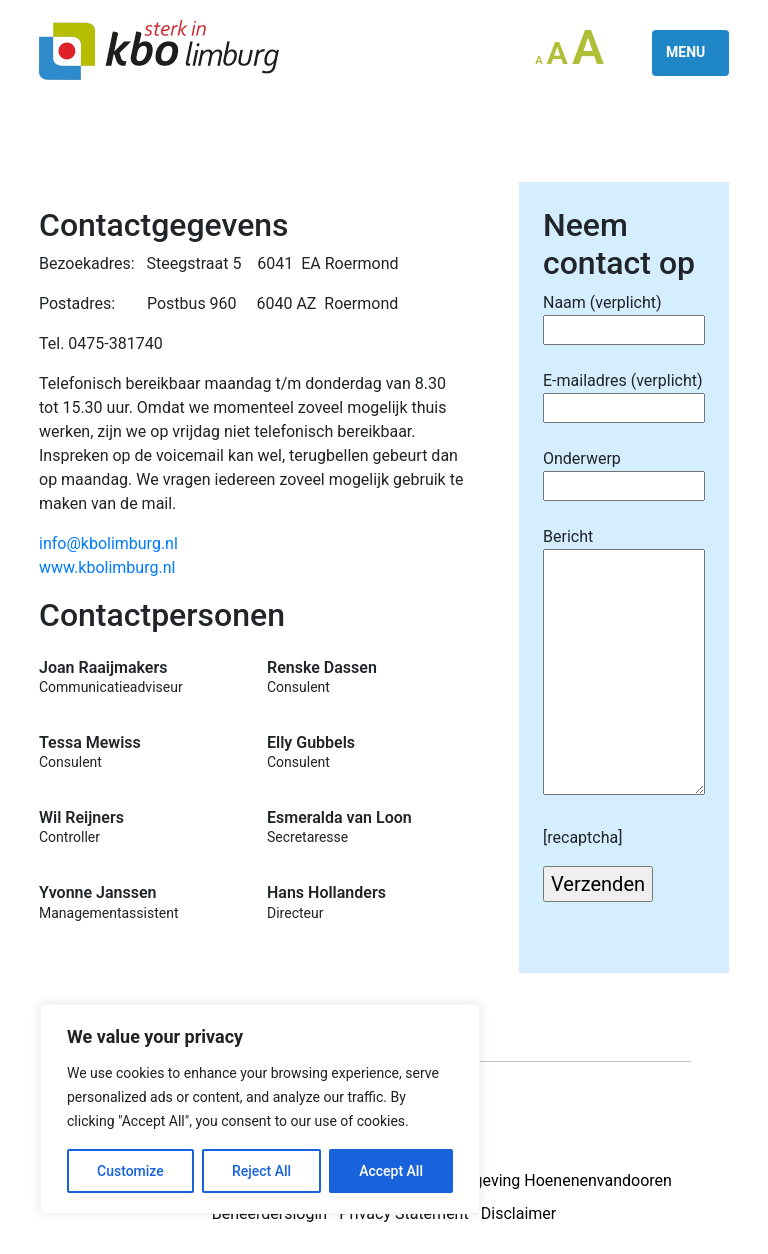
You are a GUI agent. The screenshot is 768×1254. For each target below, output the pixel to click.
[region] (260, 1109)
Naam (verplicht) (624, 316)
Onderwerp (624, 472)
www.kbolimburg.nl (107, 567)
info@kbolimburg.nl (108, 543)
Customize (130, 1171)
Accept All (391, 1171)
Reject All (261, 1171)
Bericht (624, 663)
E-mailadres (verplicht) (624, 394)
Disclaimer (518, 1213)
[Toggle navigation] (690, 53)
